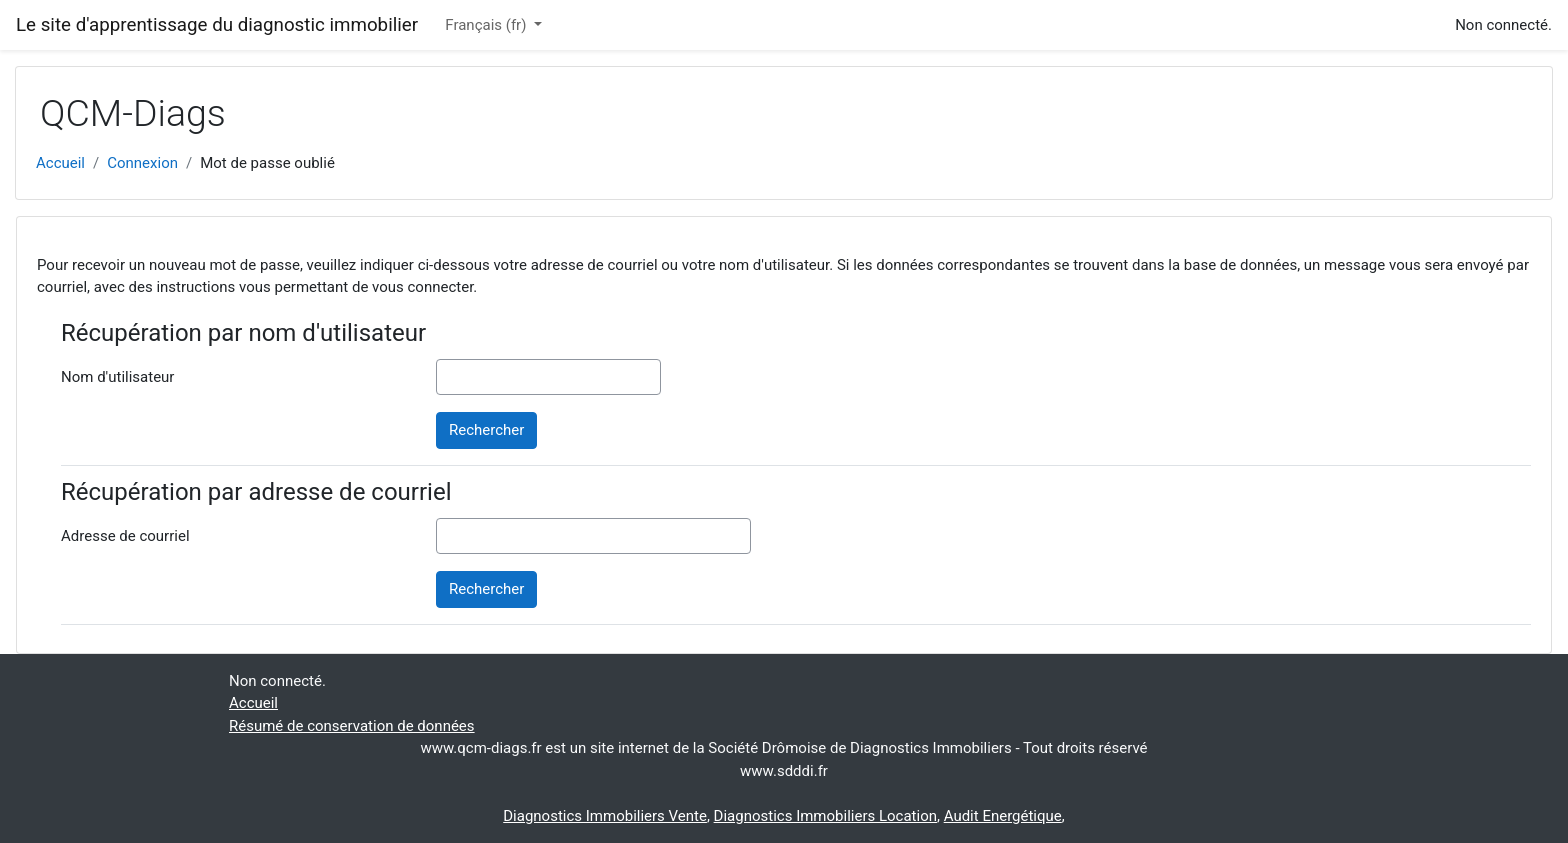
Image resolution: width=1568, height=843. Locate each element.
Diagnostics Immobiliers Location (825, 816)
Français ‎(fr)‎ (487, 25)
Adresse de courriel (125, 536)
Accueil (60, 163)
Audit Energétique (1003, 816)
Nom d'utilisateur (117, 377)
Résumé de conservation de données (352, 726)
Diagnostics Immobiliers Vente (605, 816)
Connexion (142, 163)
